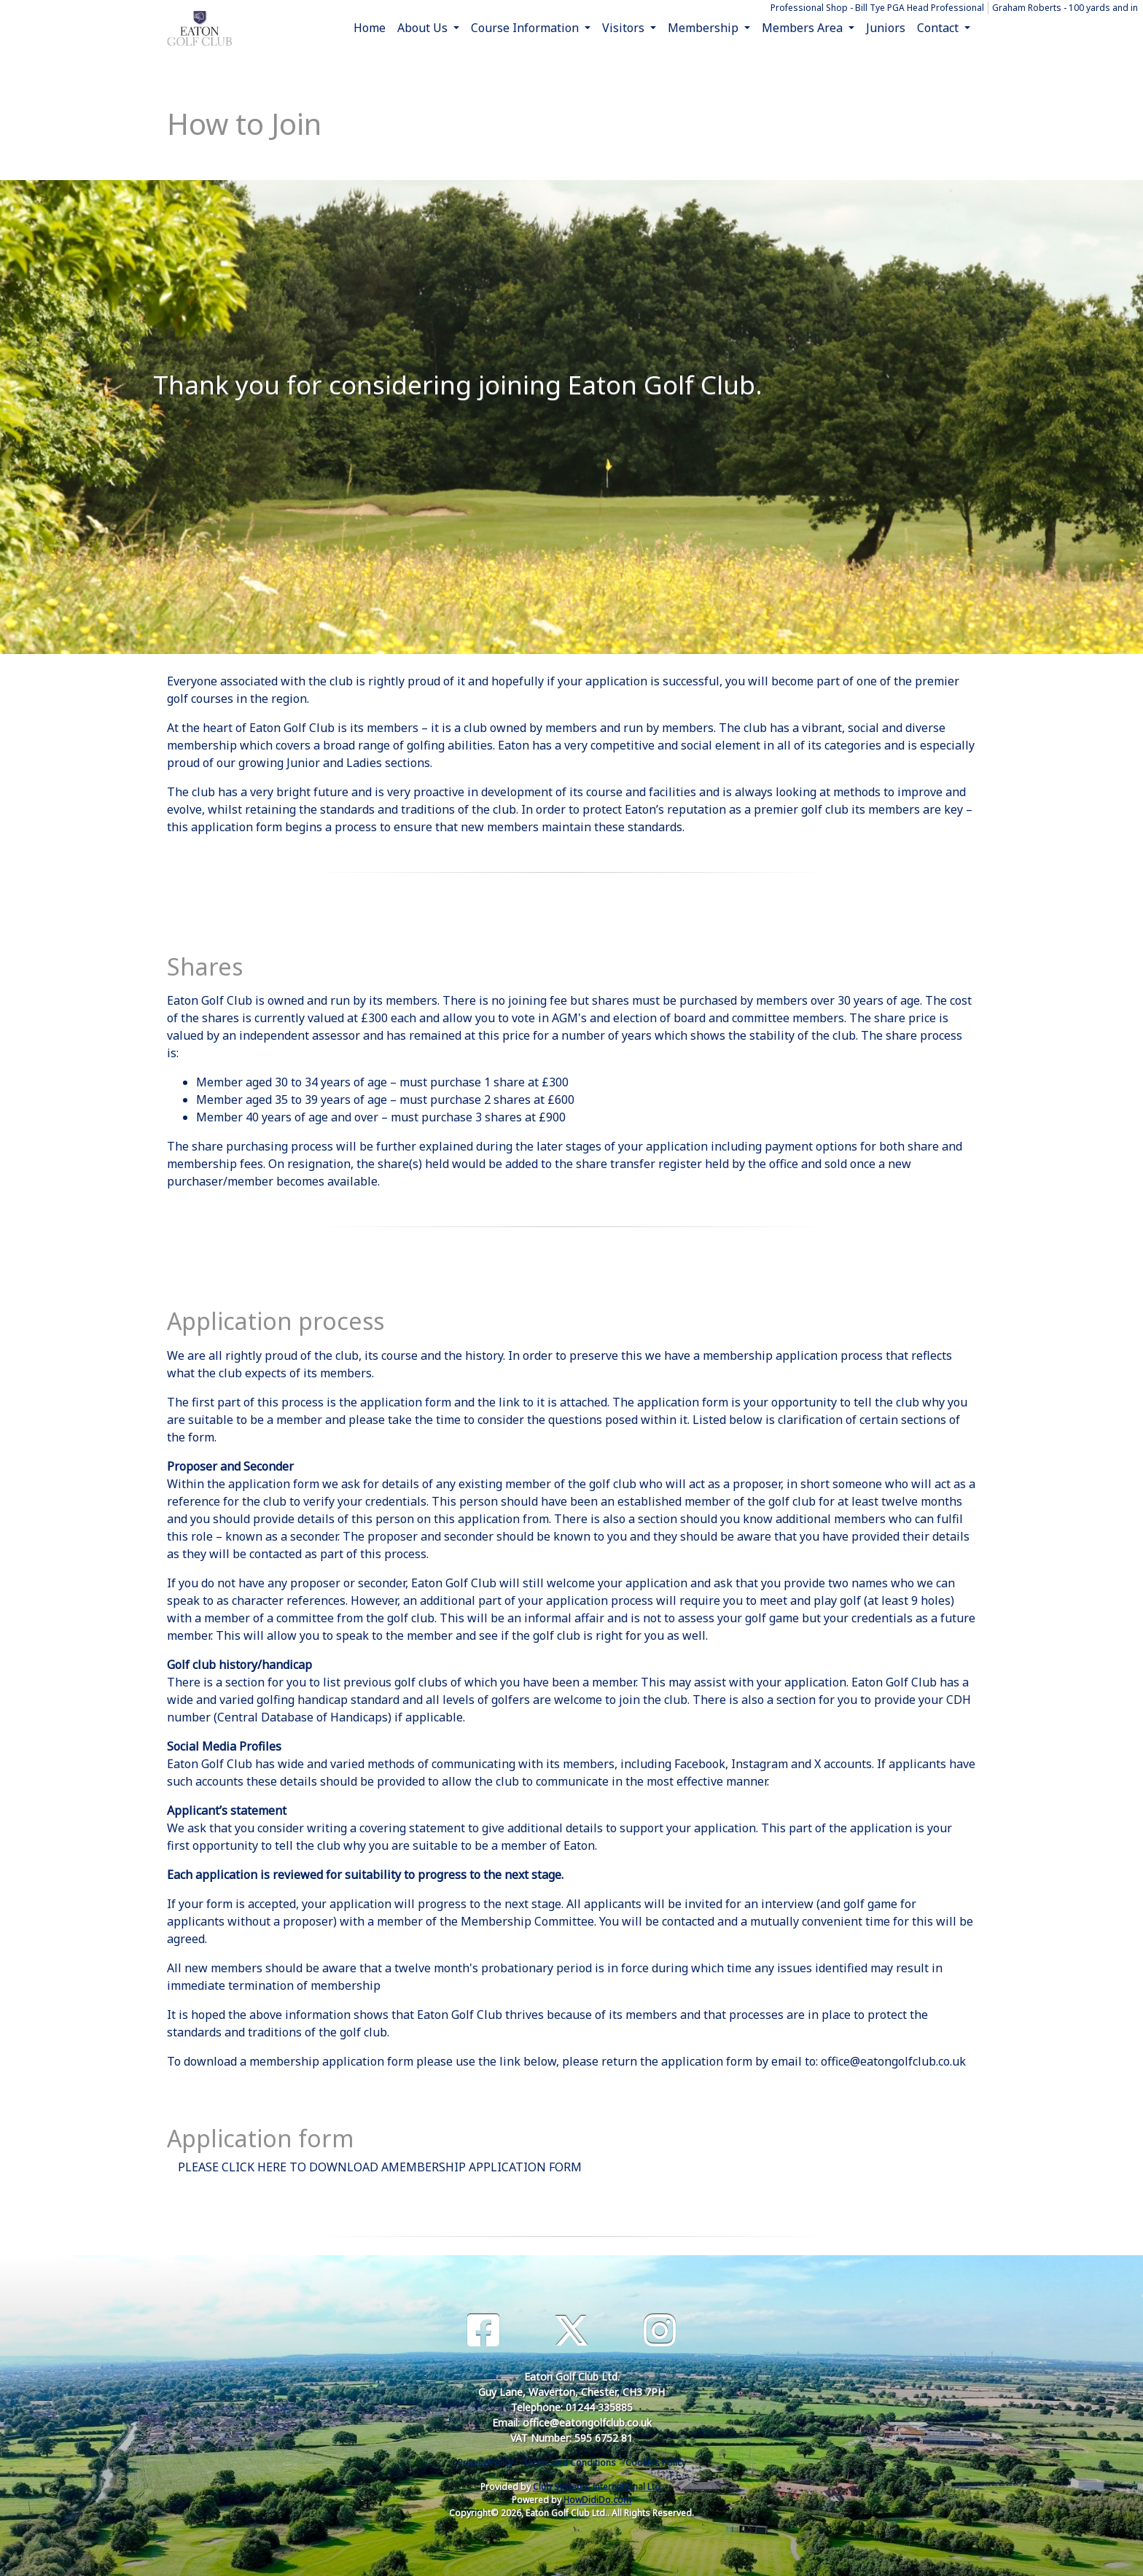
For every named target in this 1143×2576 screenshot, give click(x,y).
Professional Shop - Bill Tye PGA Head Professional (877, 7)
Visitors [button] (624, 28)
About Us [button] (423, 28)
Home (370, 28)
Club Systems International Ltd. (598, 2486)
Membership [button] (704, 28)
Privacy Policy (485, 2462)
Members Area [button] (804, 28)
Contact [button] (939, 28)
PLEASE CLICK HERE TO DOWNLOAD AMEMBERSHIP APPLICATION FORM (380, 2167)
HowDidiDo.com (597, 2500)
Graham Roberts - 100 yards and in (1065, 7)
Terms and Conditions (569, 2462)
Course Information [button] (526, 28)
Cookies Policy (655, 2462)
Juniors (885, 28)
